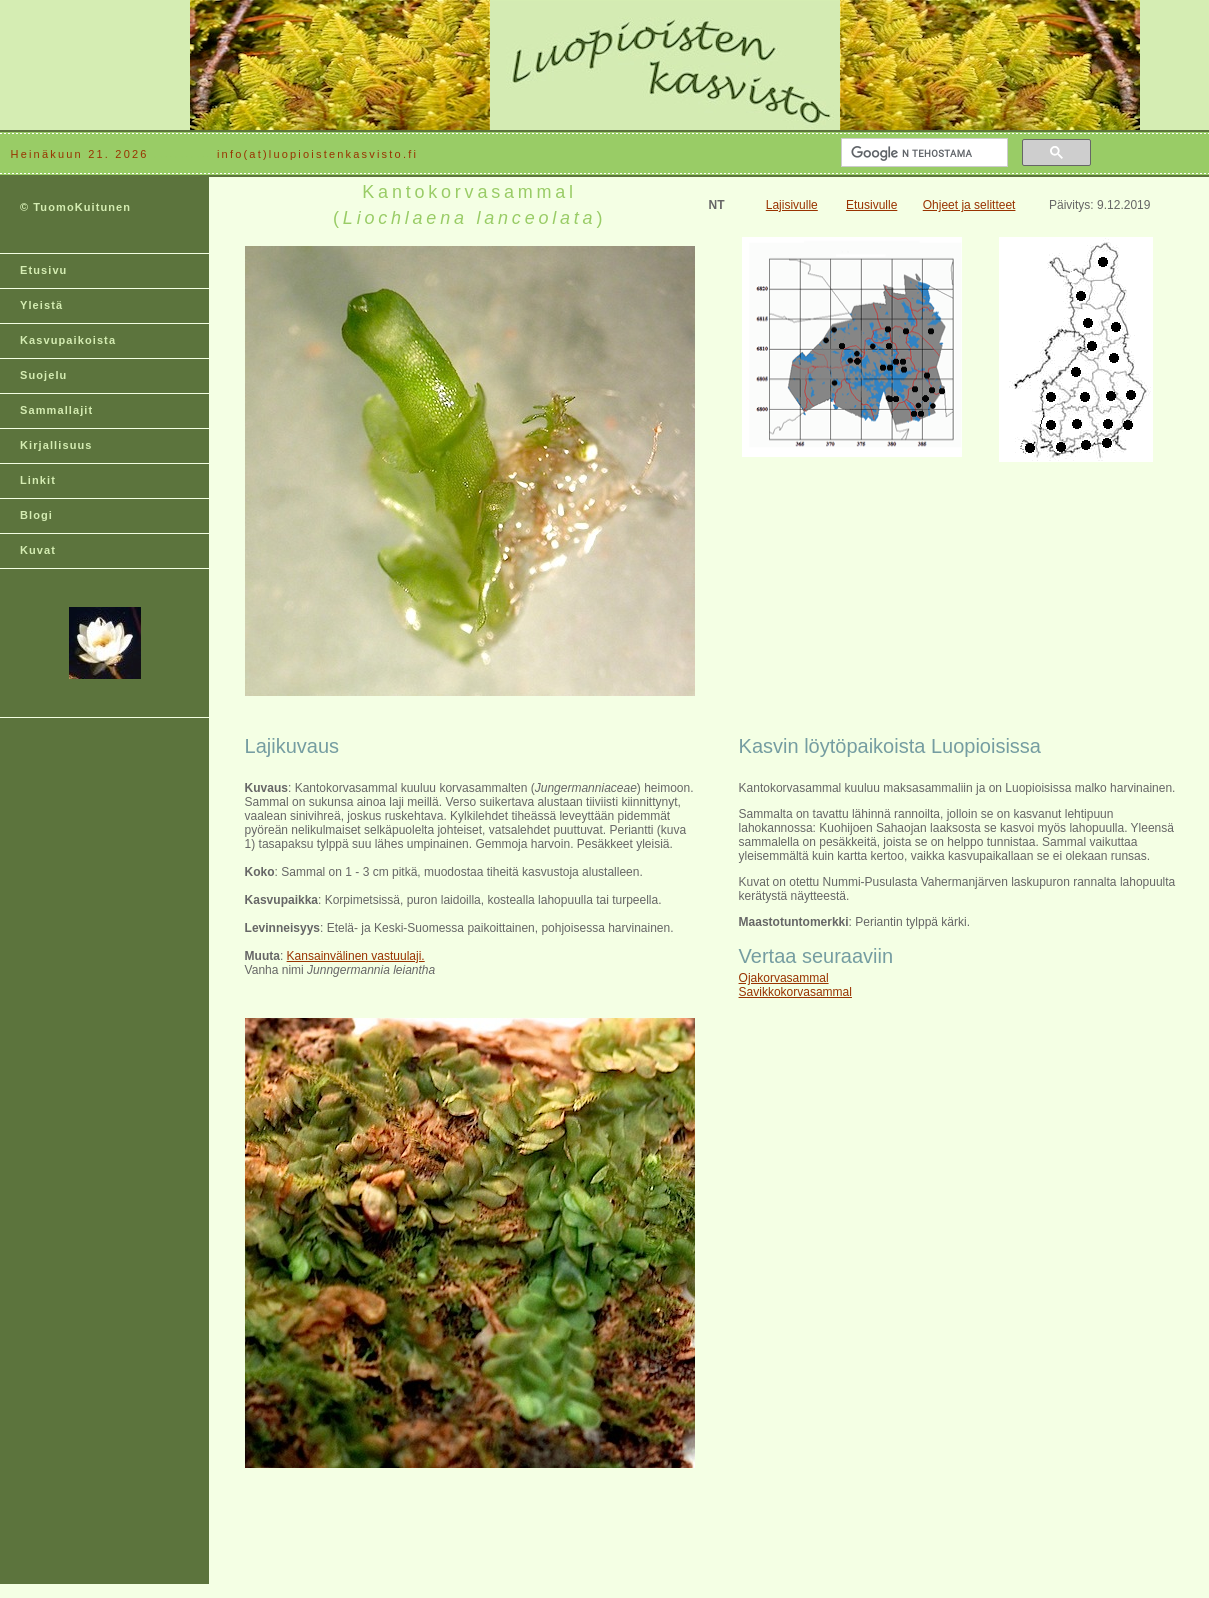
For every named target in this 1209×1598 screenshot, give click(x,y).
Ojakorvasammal (784, 978)
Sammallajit (56, 410)
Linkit (38, 480)
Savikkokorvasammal (795, 992)
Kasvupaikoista (68, 340)
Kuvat (38, 550)
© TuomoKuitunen (75, 207)
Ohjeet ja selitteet (969, 205)
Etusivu (43, 270)
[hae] (922, 153)
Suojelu (43, 375)
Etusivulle (871, 205)
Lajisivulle (792, 205)
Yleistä (41, 305)
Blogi (36, 515)
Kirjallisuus (56, 445)
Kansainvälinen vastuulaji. (356, 956)
